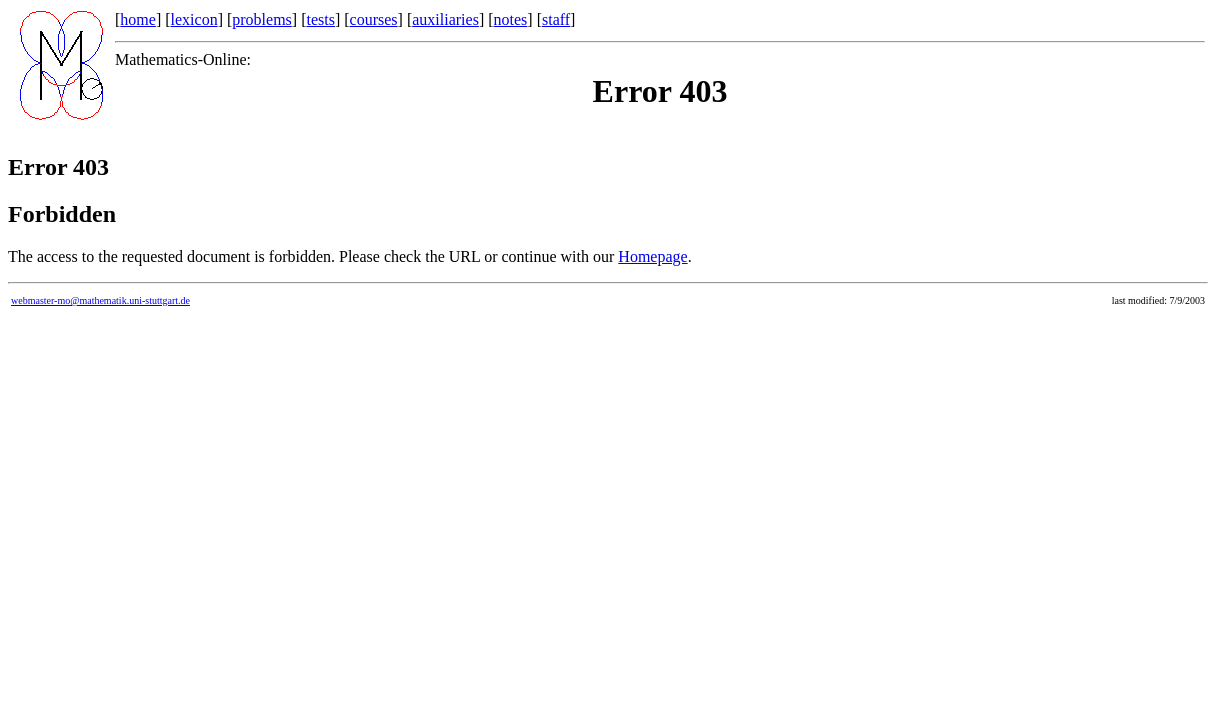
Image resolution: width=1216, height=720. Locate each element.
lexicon (194, 19)
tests (320, 19)
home (138, 19)
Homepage (652, 256)
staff (556, 19)
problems (262, 19)
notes (511, 19)
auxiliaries (445, 19)
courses (374, 19)
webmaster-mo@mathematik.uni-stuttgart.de (100, 300)
